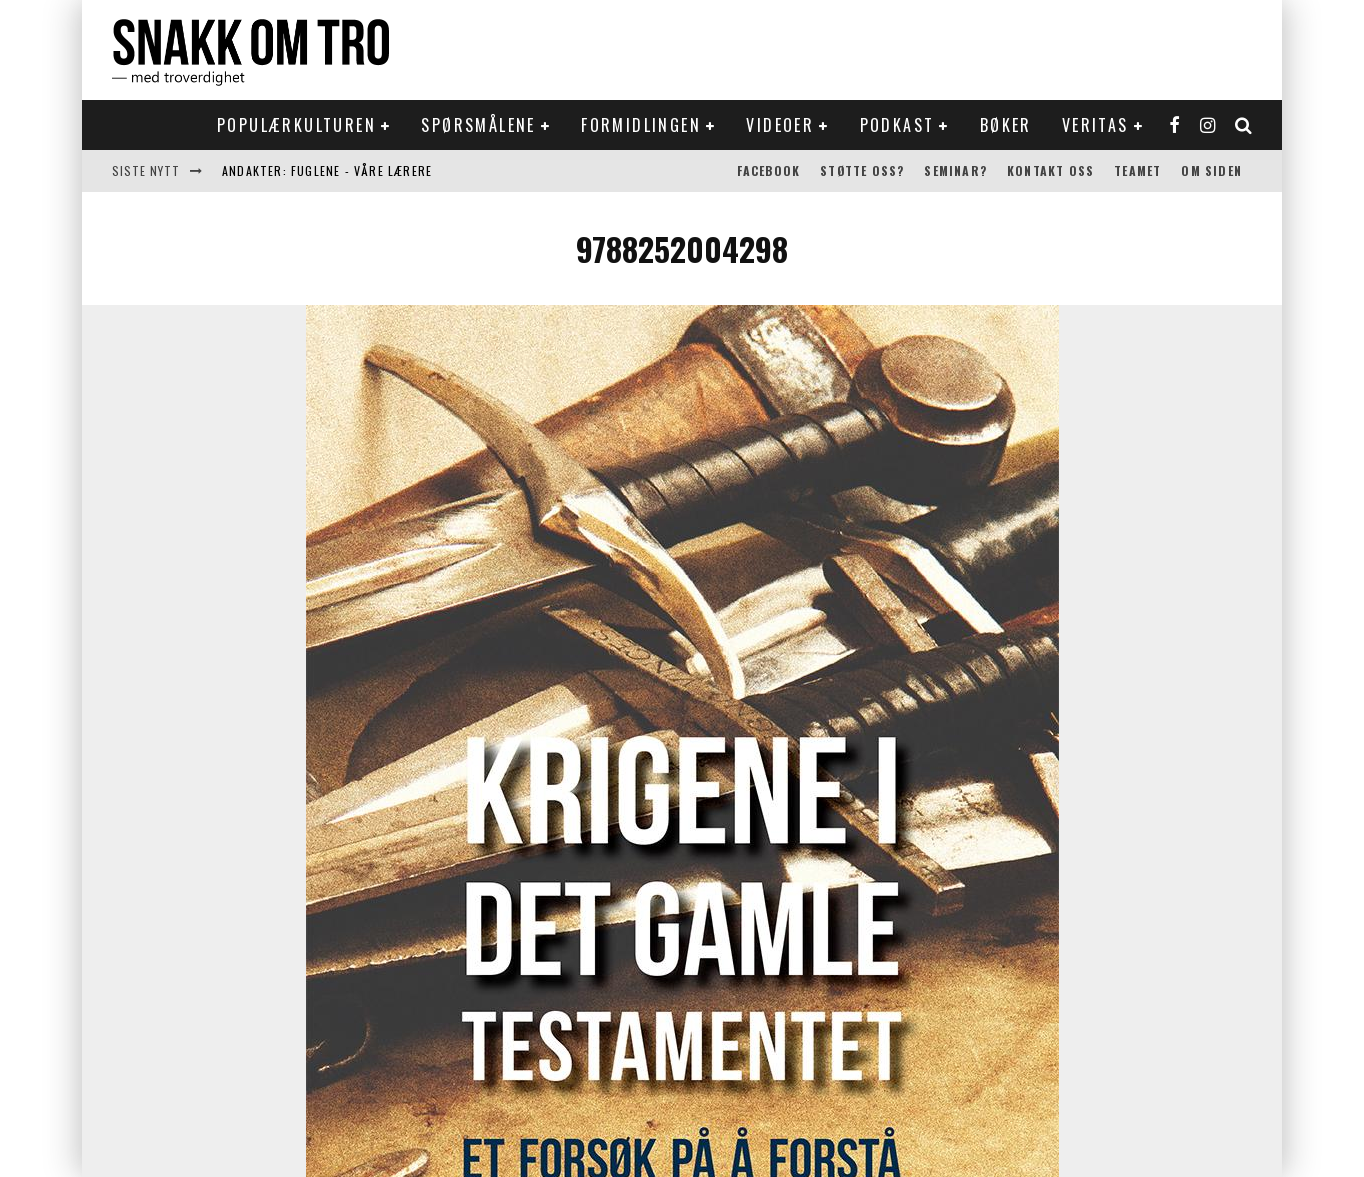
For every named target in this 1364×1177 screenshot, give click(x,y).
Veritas (1095, 125)
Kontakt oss (1050, 170)
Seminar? (955, 170)
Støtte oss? (862, 170)
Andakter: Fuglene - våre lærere (327, 170)
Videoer (780, 125)
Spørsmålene (478, 125)
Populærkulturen (296, 125)
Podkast (897, 125)
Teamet (1137, 170)
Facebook (769, 170)
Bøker (1006, 125)
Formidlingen (641, 125)
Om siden (1211, 170)
